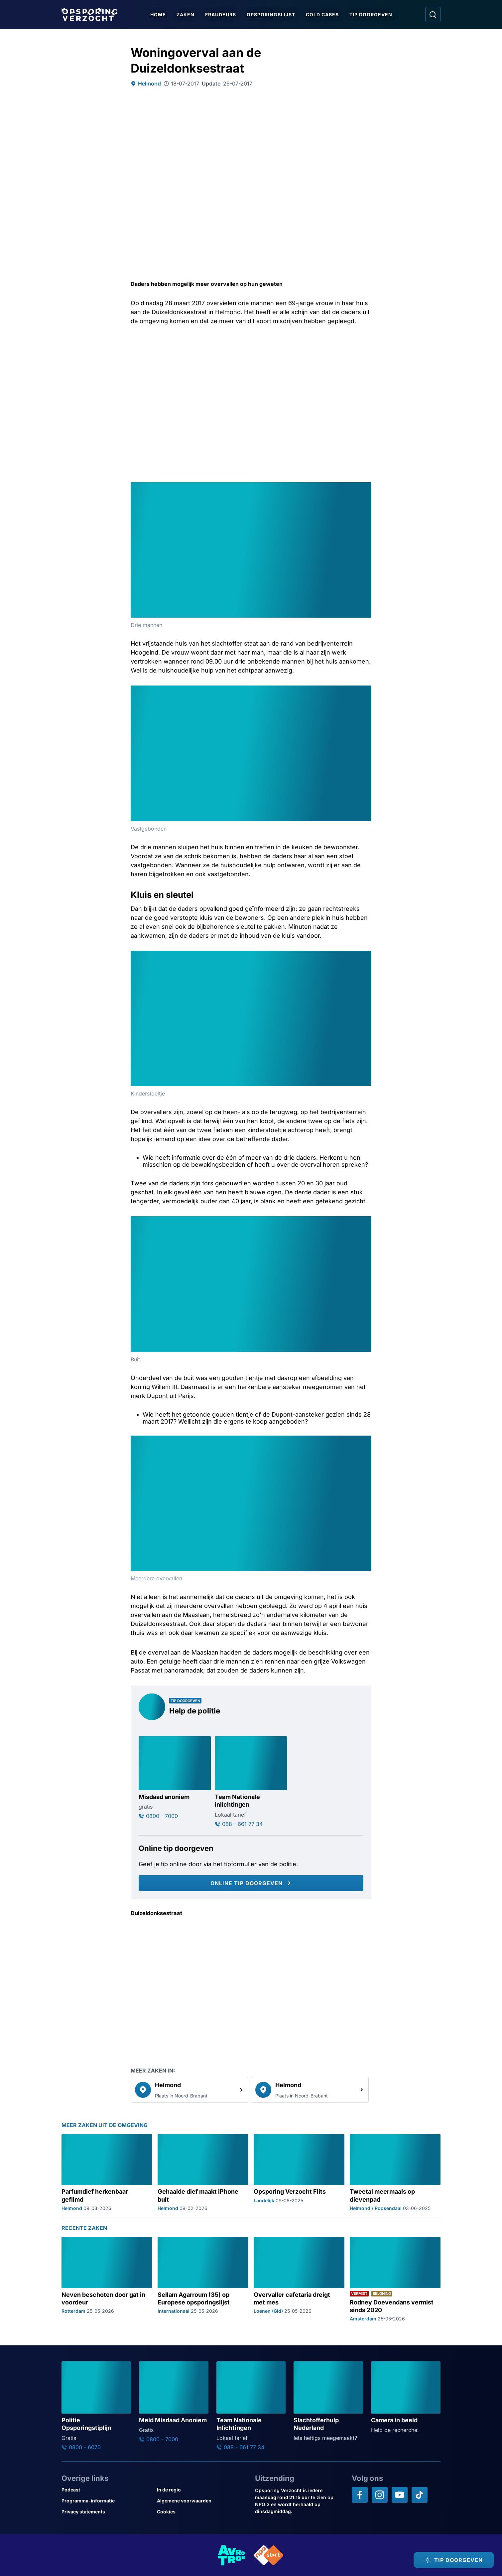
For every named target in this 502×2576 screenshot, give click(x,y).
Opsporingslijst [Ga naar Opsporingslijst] (271, 14)
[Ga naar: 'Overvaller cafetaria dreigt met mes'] (299, 2279)
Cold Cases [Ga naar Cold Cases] (322, 14)
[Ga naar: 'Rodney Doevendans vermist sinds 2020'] (395, 2279)
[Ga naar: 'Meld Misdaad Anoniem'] (173, 2402)
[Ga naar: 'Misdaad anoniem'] (175, 1777)
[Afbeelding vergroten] (365, 488)
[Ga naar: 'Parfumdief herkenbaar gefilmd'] (107, 2172)
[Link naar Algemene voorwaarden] (202, 2500)
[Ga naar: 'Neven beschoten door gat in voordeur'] (107, 2279)
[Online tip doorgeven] (251, 1883)
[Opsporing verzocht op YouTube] (400, 2495)
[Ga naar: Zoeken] (432, 14)
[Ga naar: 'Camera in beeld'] (405, 2397)
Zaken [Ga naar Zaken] (185, 14)
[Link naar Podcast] (107, 2489)
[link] (189, 2090)
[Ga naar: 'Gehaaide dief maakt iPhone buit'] (203, 2172)
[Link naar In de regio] (202, 2489)
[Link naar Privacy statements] (107, 2511)
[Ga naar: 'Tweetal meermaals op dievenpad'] (395, 2172)
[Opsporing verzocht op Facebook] (360, 2495)
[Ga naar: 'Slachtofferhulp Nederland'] (328, 2401)
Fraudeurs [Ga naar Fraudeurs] (220, 14)
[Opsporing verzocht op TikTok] (420, 2495)
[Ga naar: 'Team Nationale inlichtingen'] (251, 1781)
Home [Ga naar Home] (158, 14)
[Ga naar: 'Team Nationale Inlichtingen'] (251, 2405)
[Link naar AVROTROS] (231, 2555)
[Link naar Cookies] (202, 2511)
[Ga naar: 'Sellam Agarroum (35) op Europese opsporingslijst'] (203, 2279)
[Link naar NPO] (268, 2555)
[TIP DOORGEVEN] (454, 2560)
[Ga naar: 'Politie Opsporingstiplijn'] (96, 2405)
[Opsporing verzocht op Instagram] (380, 2495)
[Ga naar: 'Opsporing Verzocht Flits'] (299, 2172)
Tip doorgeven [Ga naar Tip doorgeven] (370, 14)
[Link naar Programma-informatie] (107, 2500)
